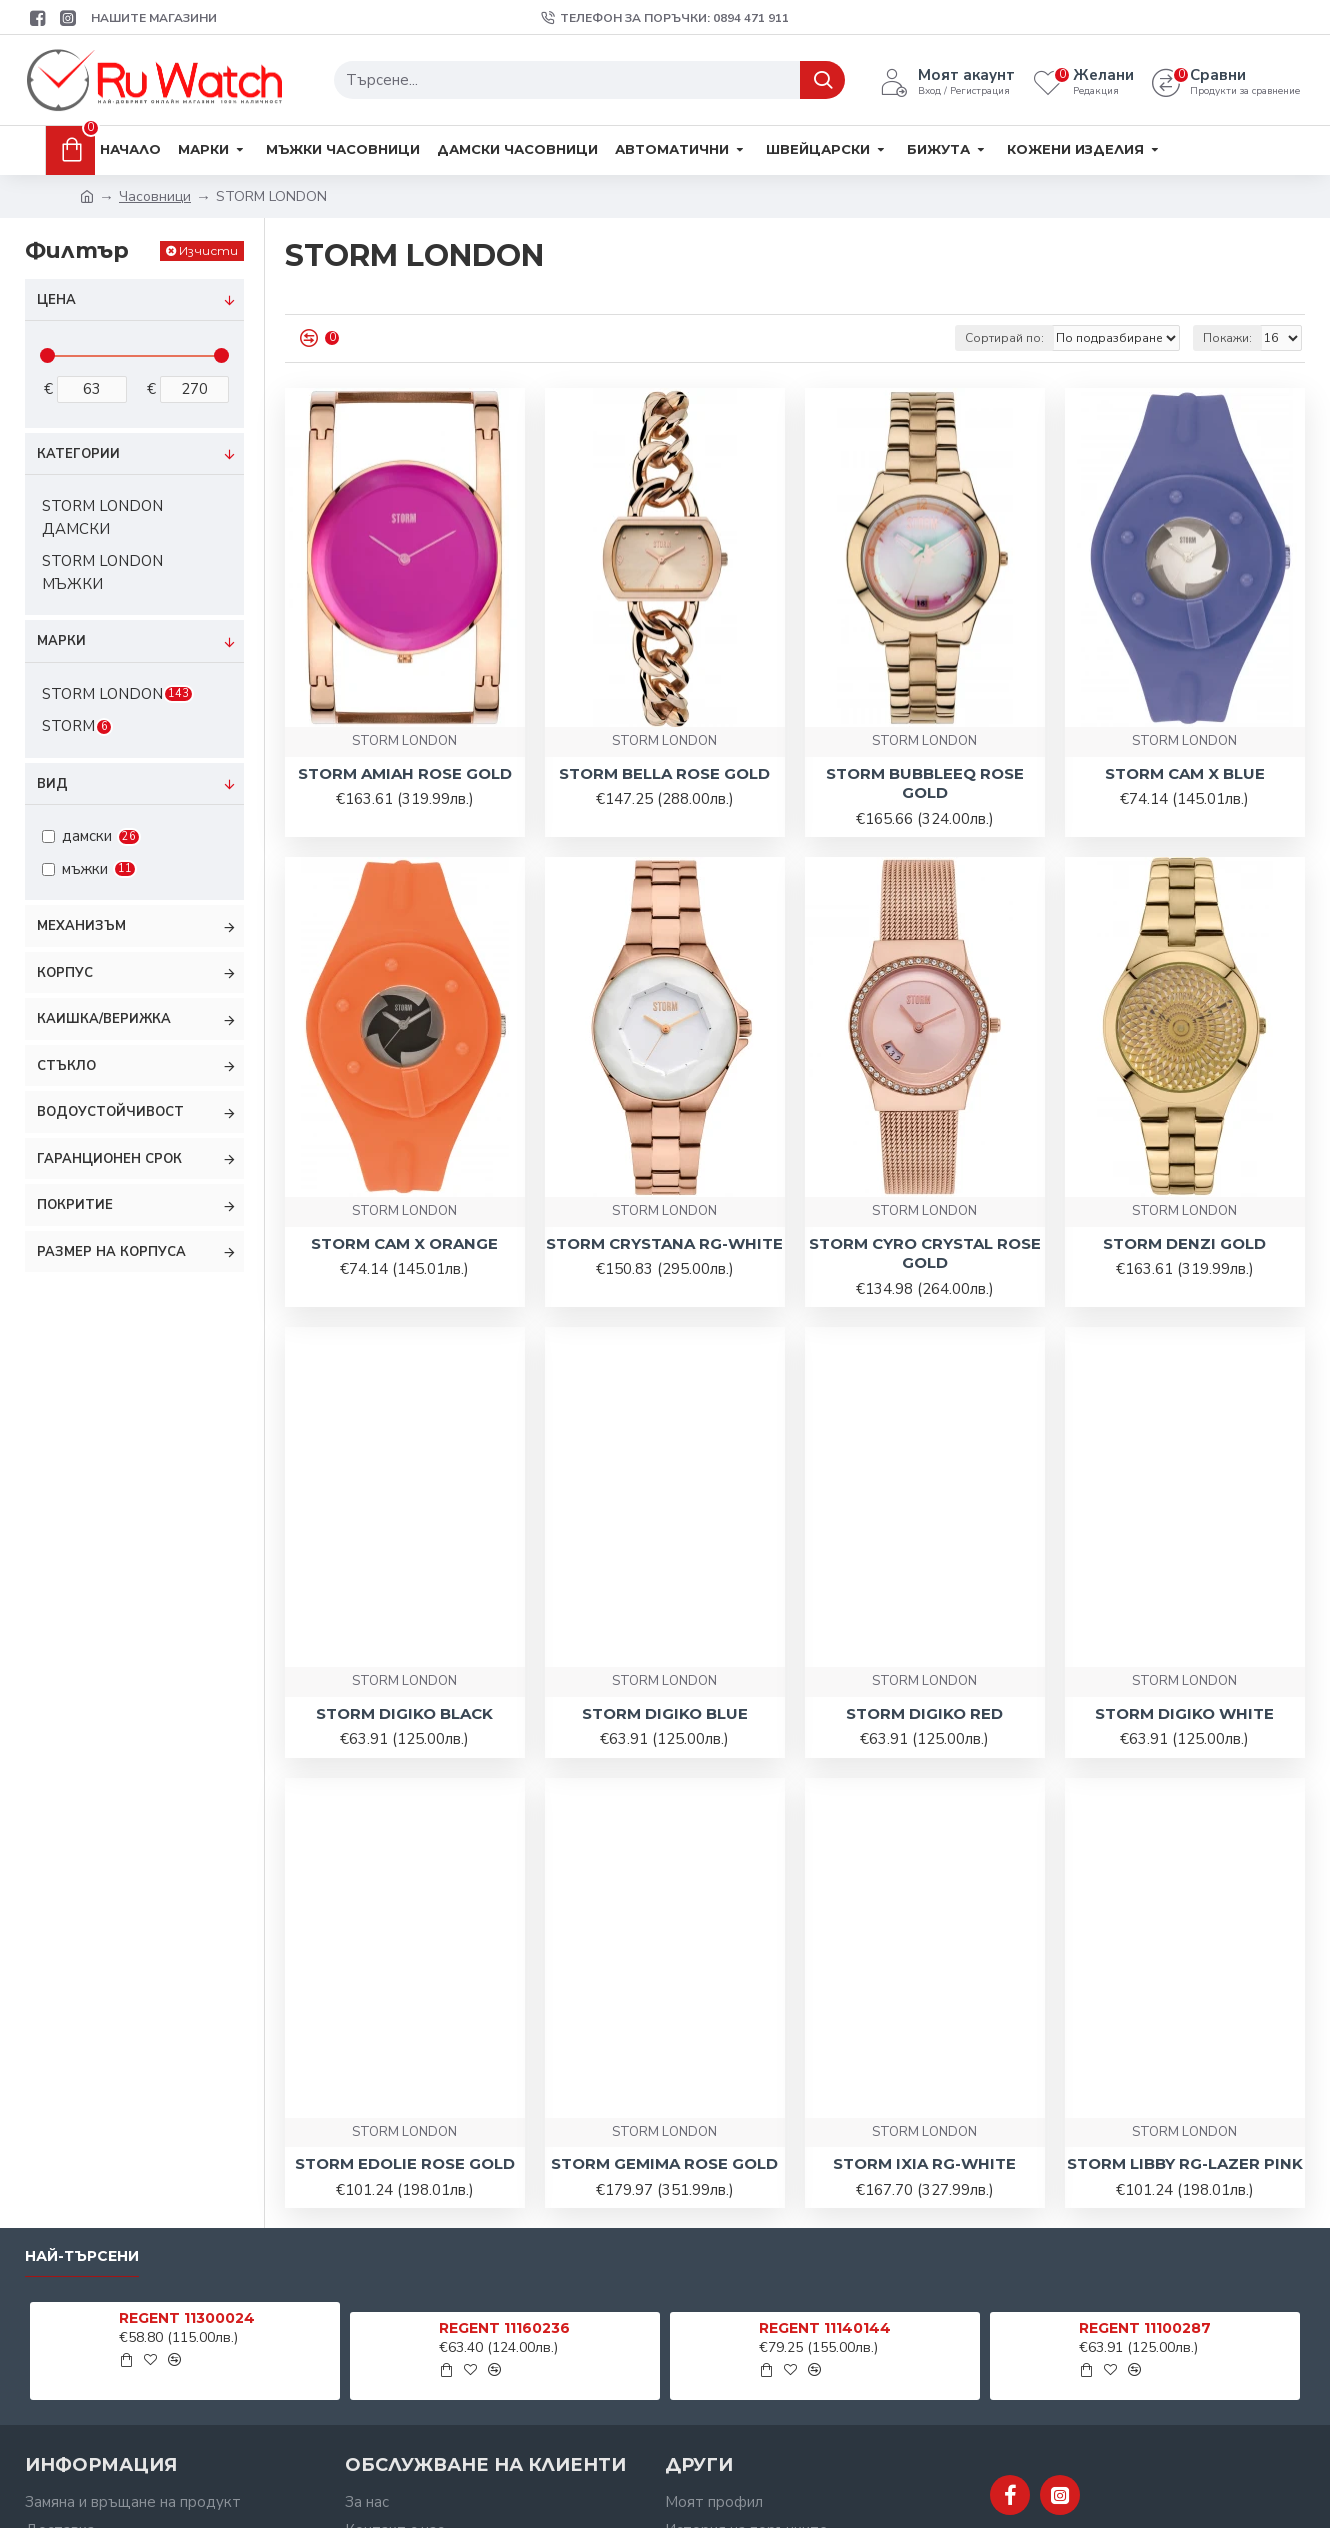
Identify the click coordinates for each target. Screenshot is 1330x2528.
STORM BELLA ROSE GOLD (664, 773)
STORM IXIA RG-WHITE (924, 2163)
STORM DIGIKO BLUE (665, 1713)
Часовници (155, 196)
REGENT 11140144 (825, 2328)
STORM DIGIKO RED (924, 1713)
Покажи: (1227, 338)
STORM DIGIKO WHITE (1184, 1713)
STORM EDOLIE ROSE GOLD (405, 2163)
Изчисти (208, 250)
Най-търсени (82, 2256)
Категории (78, 454)
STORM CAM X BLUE (1185, 773)
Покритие (75, 1205)
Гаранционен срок (109, 1159)
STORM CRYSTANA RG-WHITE (664, 1243)
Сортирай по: (1004, 338)
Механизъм (81, 926)
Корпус (65, 973)
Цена (56, 300)
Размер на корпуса (111, 1252)
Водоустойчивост (110, 1112)
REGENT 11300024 (187, 2318)
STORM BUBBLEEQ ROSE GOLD (925, 783)
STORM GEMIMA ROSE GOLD (664, 2163)
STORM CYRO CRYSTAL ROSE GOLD (925, 1253)
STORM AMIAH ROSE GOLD (405, 773)
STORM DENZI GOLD (1184, 1243)
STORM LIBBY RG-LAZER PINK (1185, 2163)
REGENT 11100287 (1145, 2328)
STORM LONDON (404, 741)
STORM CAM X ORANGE (404, 1243)
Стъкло (66, 1066)
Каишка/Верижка (104, 1019)
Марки (61, 641)
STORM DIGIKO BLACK (404, 1713)
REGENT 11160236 (504, 2328)
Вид (52, 784)
